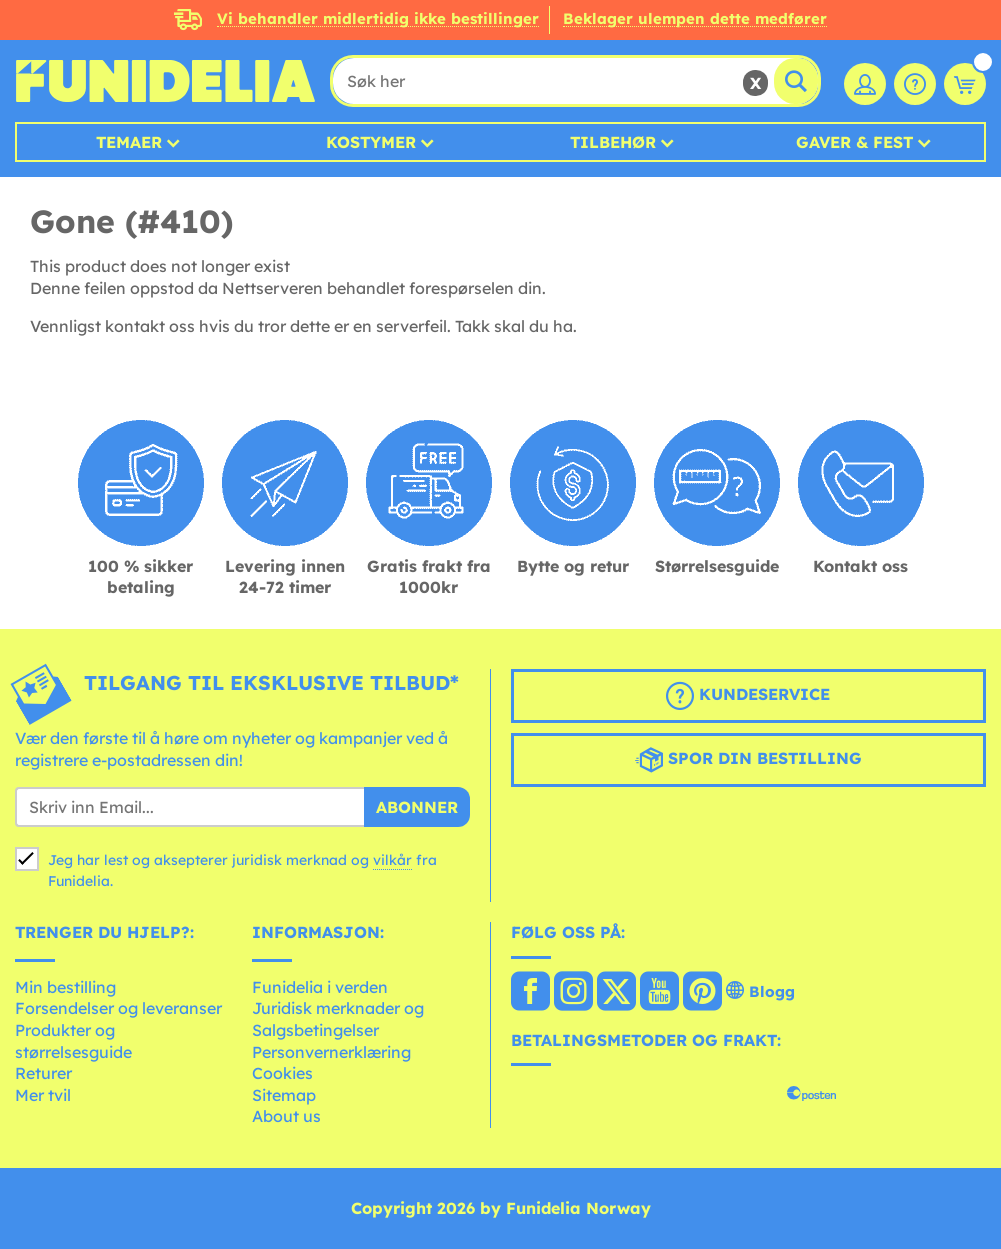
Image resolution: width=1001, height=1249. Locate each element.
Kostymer (371, 142)
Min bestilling (65, 987)
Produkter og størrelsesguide (73, 1041)
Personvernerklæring (331, 1052)
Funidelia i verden (320, 987)
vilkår (392, 860)
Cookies (282, 1073)
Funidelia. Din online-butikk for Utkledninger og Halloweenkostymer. (165, 81)
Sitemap (284, 1095)
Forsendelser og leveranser (118, 1008)
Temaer (129, 142)
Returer (43, 1073)
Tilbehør (613, 142)
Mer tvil (43, 1095)
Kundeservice (748, 696)
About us (286, 1116)
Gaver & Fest (854, 142)
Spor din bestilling (748, 760)
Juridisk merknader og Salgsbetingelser (338, 1019)
